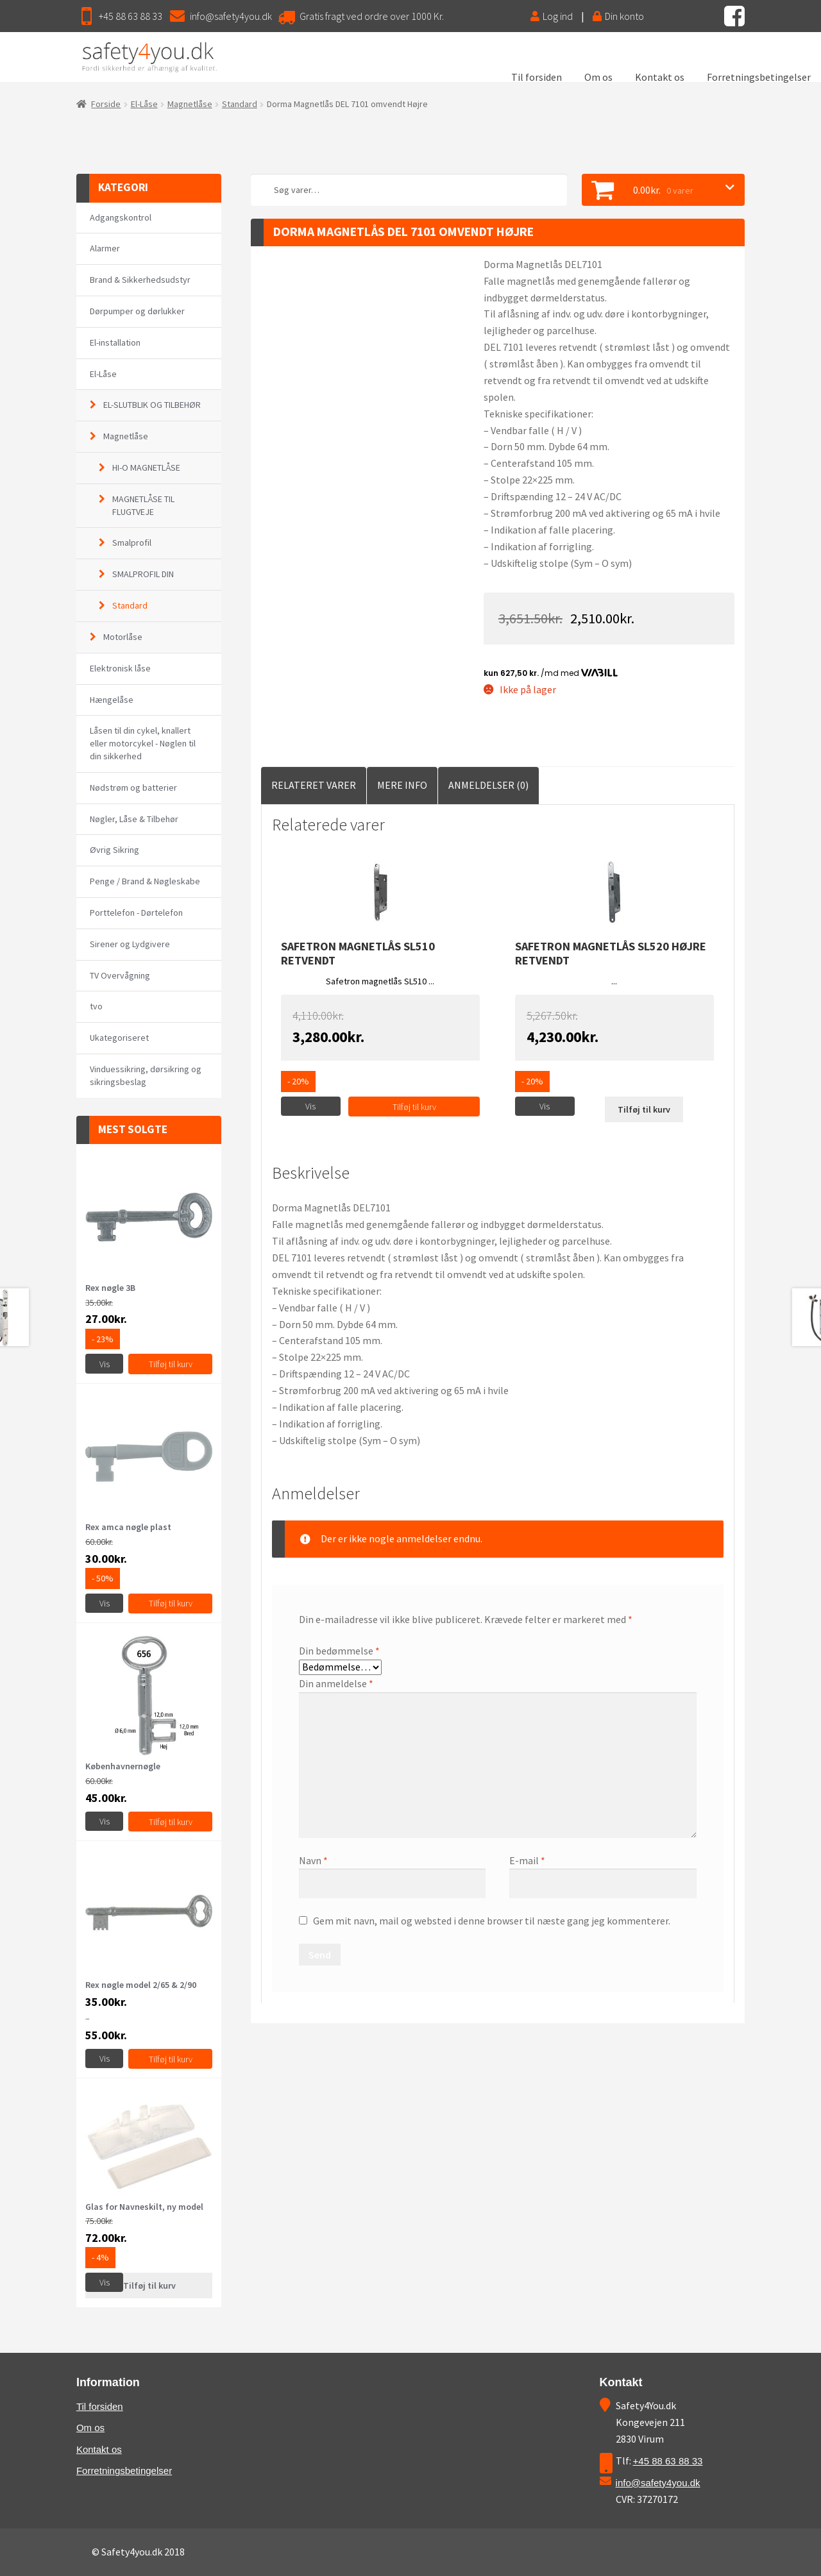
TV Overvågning (120, 975)
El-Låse (144, 104)
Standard (239, 104)
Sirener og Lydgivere (130, 944)
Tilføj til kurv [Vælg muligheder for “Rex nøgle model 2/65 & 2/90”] (170, 2059)
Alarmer (105, 248)
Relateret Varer (313, 785)
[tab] (313, 785)
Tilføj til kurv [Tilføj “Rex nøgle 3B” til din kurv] (170, 1364)
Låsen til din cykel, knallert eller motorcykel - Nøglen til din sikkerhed (143, 743)
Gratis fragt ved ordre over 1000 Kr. (372, 16)
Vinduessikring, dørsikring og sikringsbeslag (145, 1075)
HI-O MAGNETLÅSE (146, 467)
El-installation (115, 342)
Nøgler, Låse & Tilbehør (134, 819)
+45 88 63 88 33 (130, 16)
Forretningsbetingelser (759, 77)
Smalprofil (131, 542)
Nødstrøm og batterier (133, 787)
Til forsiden (536, 77)
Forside (106, 104)
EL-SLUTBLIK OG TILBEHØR (152, 404)
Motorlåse (122, 637)
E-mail (527, 1860)
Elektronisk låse (120, 668)
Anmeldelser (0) (488, 785)
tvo (96, 1006)
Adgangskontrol (120, 217)
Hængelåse (111, 699)
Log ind (551, 16)
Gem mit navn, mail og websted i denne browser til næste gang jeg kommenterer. (491, 1920)
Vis (310, 1106)
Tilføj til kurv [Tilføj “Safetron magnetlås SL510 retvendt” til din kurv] (414, 1107)
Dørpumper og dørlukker (137, 311)
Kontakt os (659, 77)
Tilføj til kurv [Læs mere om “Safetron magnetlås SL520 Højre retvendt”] (644, 1109)
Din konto (618, 16)
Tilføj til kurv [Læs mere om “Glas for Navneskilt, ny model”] (149, 2285)
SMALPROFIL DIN (143, 574)
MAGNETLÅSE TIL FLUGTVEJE (143, 505)
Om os (598, 77)
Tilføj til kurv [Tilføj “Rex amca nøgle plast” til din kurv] (170, 1603)
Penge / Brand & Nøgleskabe (145, 881)
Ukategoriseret (119, 1037)
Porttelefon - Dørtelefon (136, 912)
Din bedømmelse (339, 1650)
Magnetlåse (189, 104)
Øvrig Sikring (114, 849)
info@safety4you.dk (231, 16)
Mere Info (402, 785)
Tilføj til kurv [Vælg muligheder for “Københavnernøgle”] (170, 1822)
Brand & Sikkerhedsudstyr (140, 279)
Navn (313, 1860)
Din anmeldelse (336, 1683)
